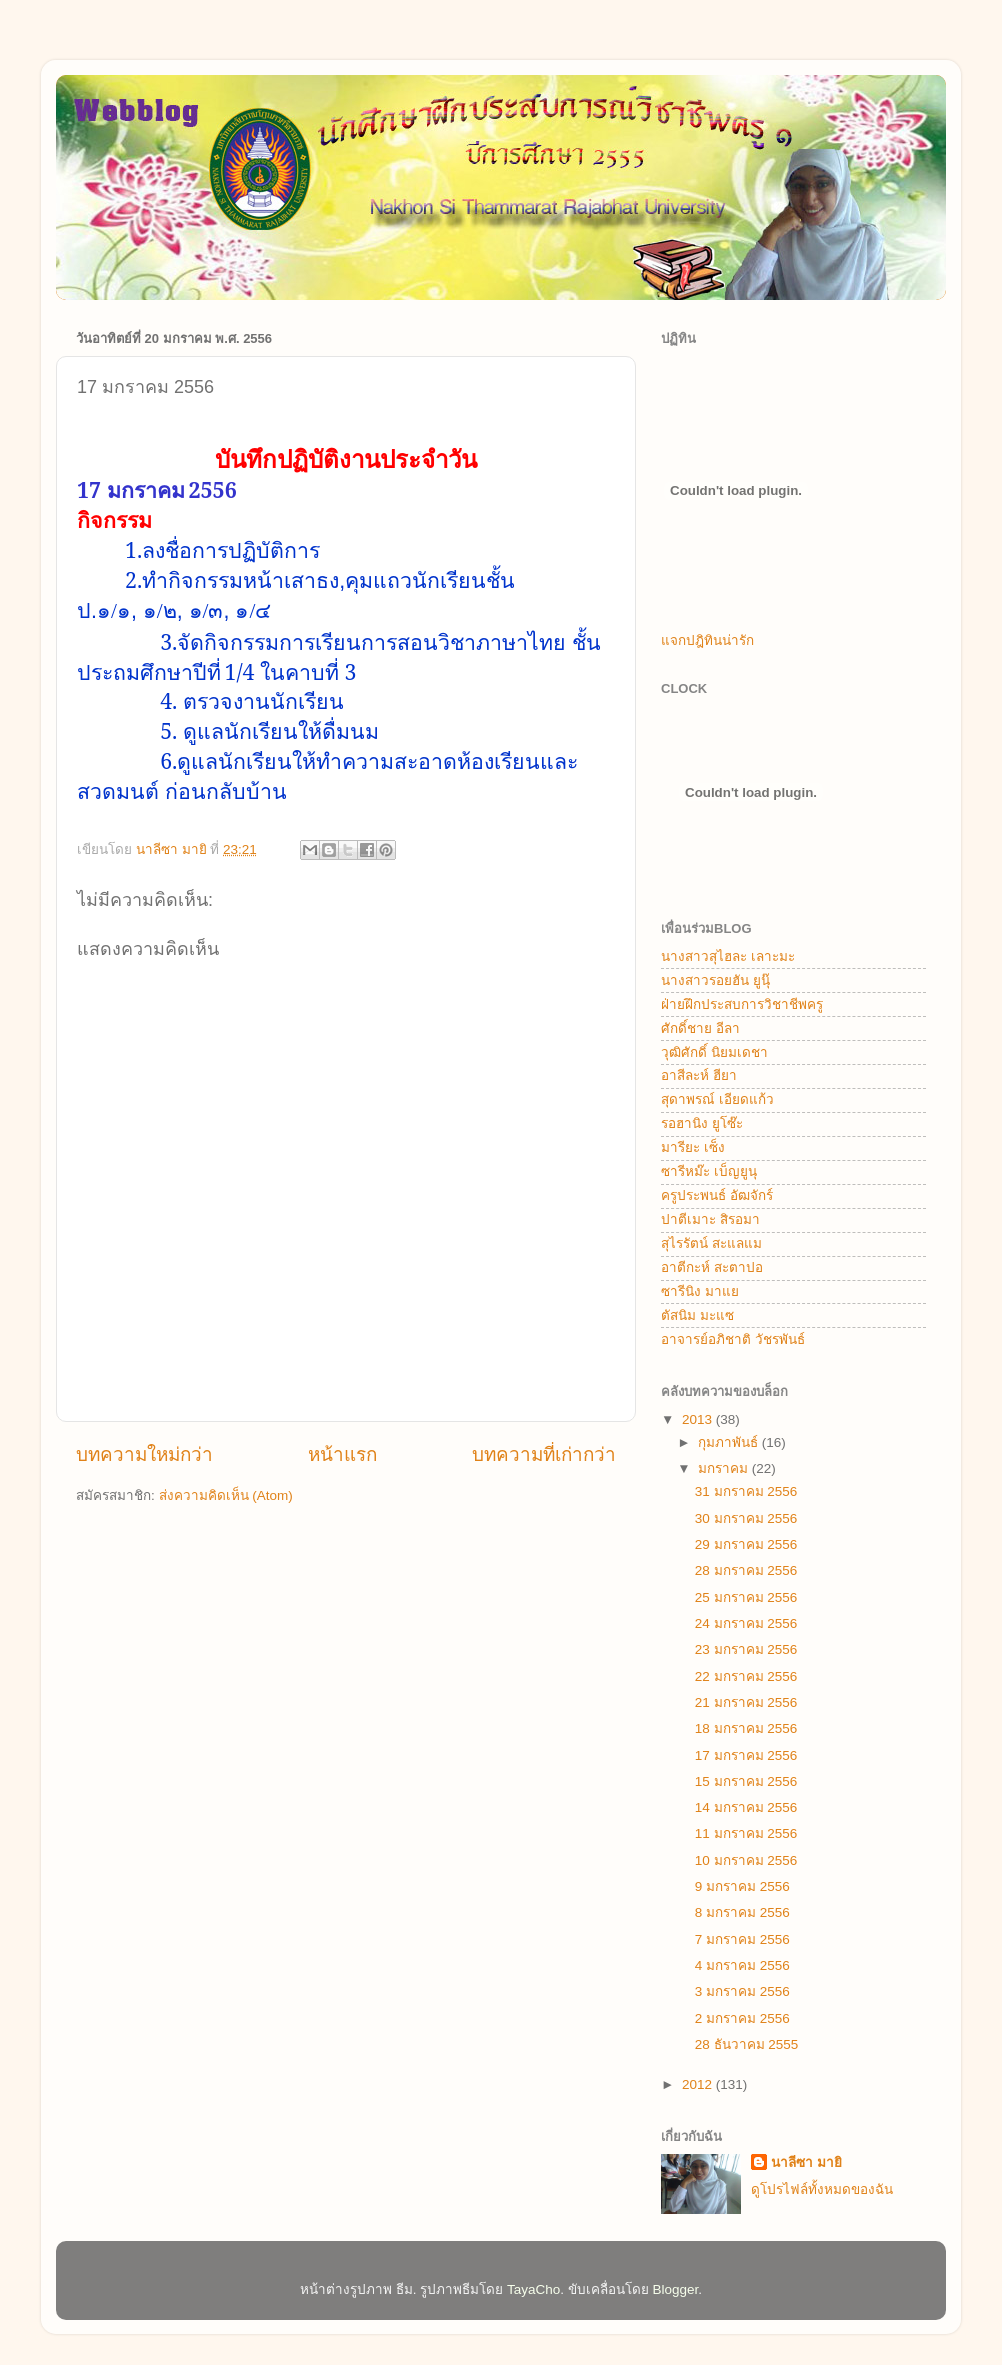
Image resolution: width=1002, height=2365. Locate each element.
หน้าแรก (342, 1454)
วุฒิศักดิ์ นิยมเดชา (714, 1052)
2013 (699, 1419)
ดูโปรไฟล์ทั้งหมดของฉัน (822, 2189)
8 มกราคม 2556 (742, 1912)
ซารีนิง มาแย (700, 1291)
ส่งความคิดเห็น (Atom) (226, 1495)
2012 (699, 2084)
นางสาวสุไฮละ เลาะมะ (728, 956)
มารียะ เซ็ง (693, 1147)
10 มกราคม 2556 (746, 1860)
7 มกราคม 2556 (742, 1939)
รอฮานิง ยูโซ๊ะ (702, 1123)
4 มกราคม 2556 (742, 1965)
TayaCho (533, 2289)
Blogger (676, 2289)
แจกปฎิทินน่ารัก (707, 640)
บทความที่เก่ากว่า (544, 1454)
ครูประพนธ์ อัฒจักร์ (717, 1195)
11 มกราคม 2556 (746, 1833)
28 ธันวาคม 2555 (747, 2044)
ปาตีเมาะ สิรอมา (710, 1219)
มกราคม (725, 1468)
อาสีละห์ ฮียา (699, 1075)
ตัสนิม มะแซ (697, 1315)
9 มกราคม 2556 (742, 1886)
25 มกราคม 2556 (746, 1597)
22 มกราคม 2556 (746, 1676)
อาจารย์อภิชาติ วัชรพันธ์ (733, 1339)
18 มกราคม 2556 (746, 1728)
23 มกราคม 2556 (746, 1649)
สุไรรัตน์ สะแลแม (711, 1243)
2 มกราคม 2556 (742, 2018)
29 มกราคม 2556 (746, 1544)
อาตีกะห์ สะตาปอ (712, 1267)
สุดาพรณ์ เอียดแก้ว (717, 1099)
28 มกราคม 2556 (746, 1570)
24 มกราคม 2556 (746, 1623)
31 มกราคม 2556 (746, 1491)
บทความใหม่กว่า (144, 1454)
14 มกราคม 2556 (746, 1807)
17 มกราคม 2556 (746, 1755)
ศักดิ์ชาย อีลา (700, 1028)
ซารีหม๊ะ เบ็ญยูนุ (709, 1171)
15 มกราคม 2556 (746, 1781)
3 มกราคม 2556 (742, 1991)
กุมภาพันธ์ (730, 1442)
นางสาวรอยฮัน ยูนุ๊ (715, 980)
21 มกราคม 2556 (746, 1702)
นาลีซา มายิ (806, 2162)
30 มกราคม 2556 (746, 1518)
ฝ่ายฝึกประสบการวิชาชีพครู (742, 1004)
